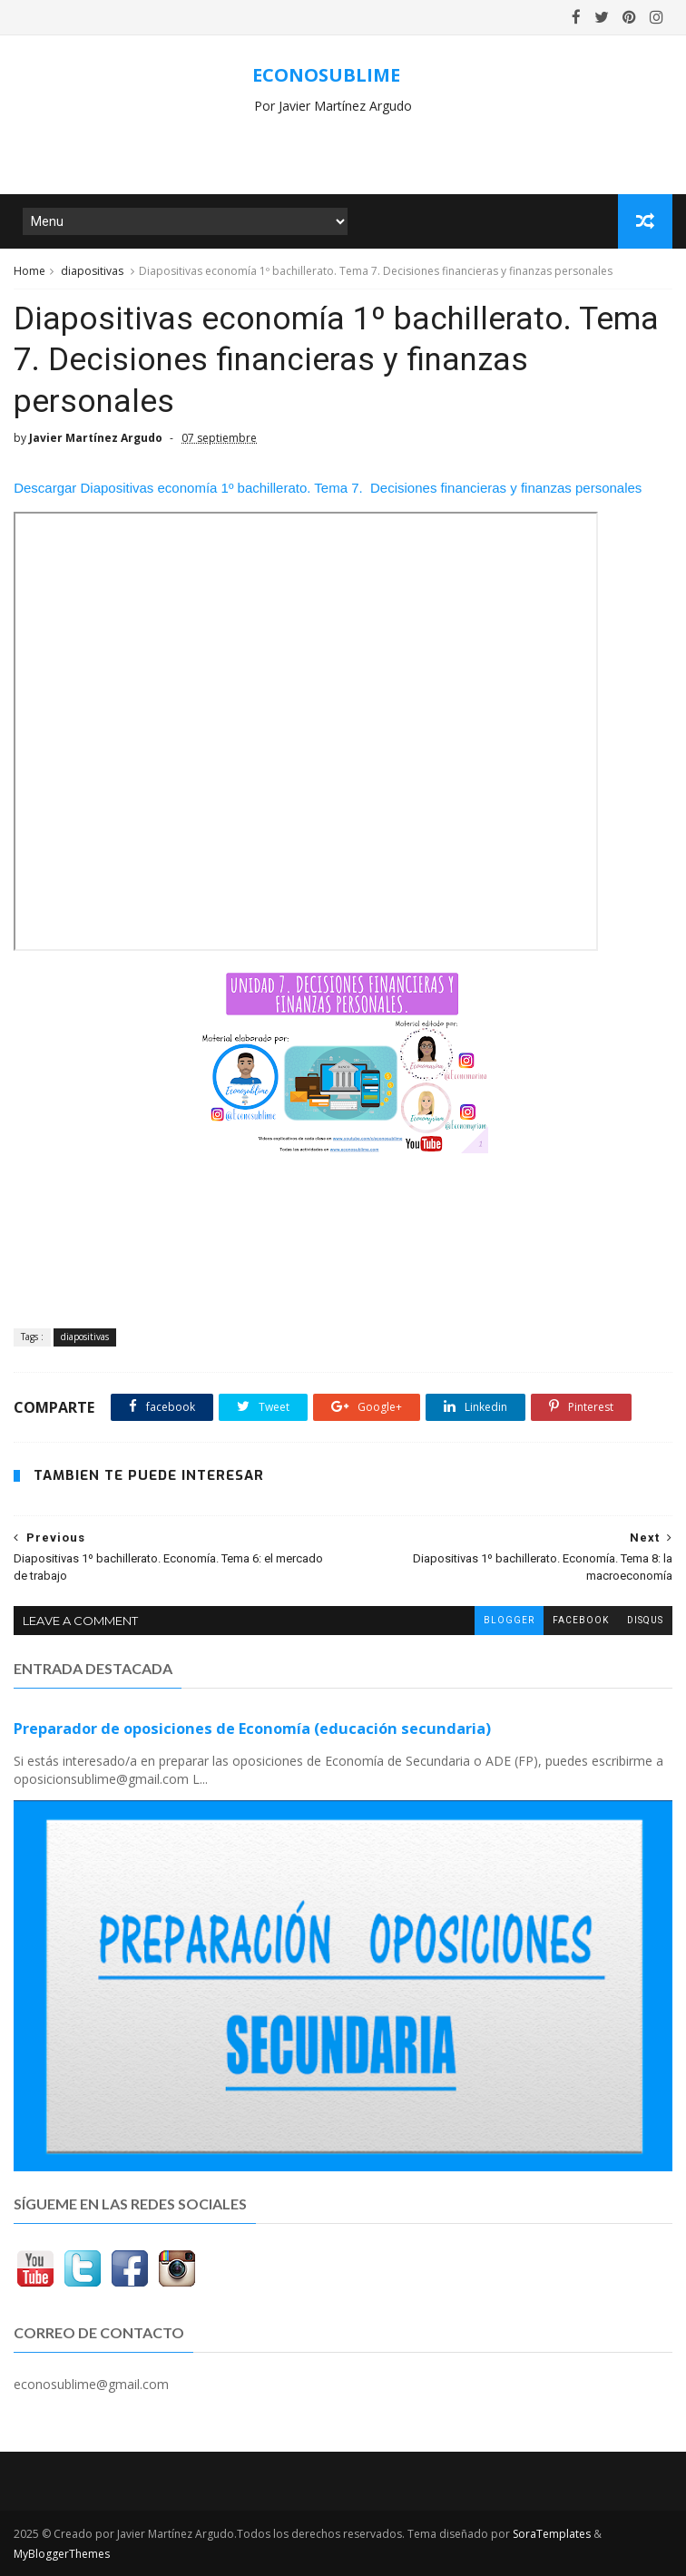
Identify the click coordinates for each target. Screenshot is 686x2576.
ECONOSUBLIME (326, 75)
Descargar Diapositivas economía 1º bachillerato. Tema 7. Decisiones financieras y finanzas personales (328, 487)
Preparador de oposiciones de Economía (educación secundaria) (252, 1729)
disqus (645, 1620)
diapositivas (92, 271)
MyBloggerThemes (62, 2553)
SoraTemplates (552, 2534)
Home (29, 271)
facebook (581, 1620)
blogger (509, 1620)
